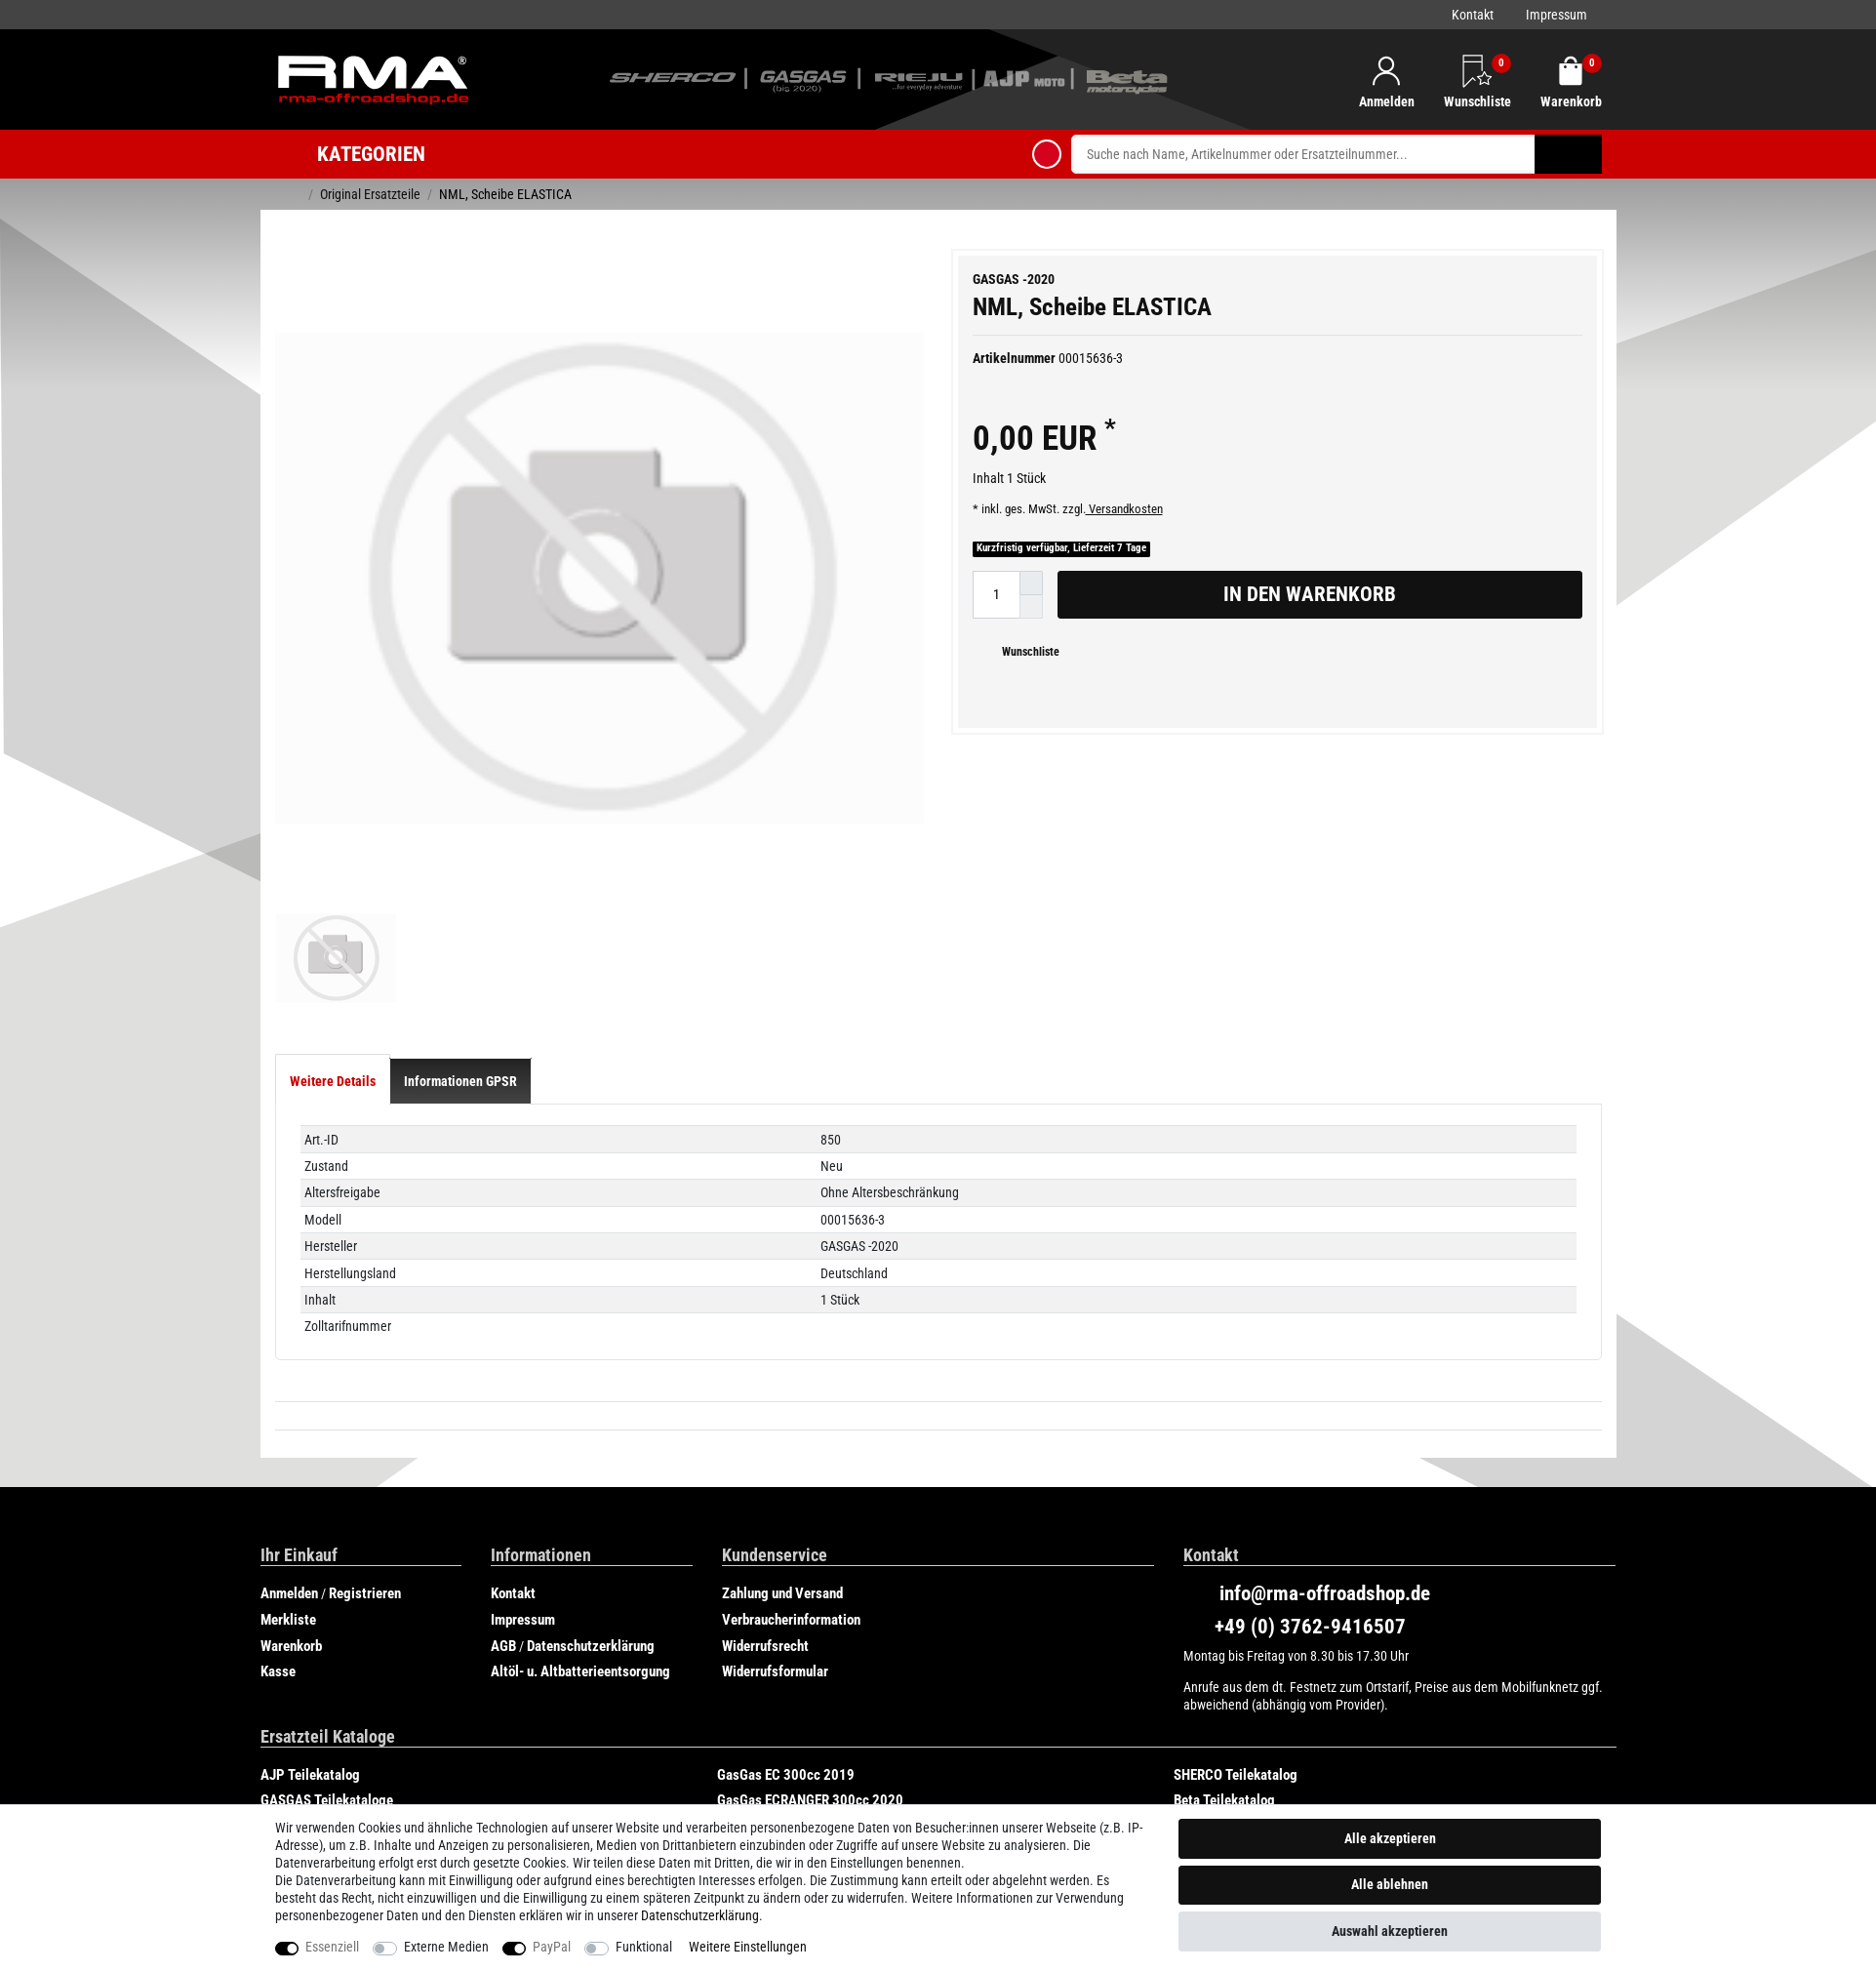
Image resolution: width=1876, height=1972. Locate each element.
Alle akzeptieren (1390, 1838)
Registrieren (365, 1557)
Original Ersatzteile (370, 194)
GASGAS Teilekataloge (326, 1764)
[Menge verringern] (1031, 607)
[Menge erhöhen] (1031, 583)
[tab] (332, 1045)
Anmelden (289, 1557)
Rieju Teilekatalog (769, 1789)
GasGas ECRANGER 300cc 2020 (810, 1764)
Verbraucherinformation (791, 1583)
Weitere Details (333, 1045)
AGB (503, 1609)
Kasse (278, 1635)
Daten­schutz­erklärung (700, 1915)
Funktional (644, 1946)
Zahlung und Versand (782, 1557)
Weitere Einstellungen (748, 1946)
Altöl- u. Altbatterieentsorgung (580, 1635)
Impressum (1556, 14)
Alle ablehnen (1389, 1884)
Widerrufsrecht (765, 1609)
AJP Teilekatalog (310, 1738)
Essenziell (332, 1946)
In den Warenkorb (1395, 594)
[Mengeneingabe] (996, 595)
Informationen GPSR (460, 1045)
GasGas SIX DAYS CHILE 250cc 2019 (367, 1789)
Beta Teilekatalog (1224, 1764)
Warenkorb (291, 1609)
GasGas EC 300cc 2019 (786, 1738)
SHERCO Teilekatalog (1235, 1738)
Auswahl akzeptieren (1390, 1931)
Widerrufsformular (775, 1635)
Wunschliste (1023, 652)
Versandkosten (1124, 509)
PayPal (552, 1946)
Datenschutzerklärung (591, 1609)
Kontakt (1473, 14)
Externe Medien (446, 1946)
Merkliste (288, 1583)
